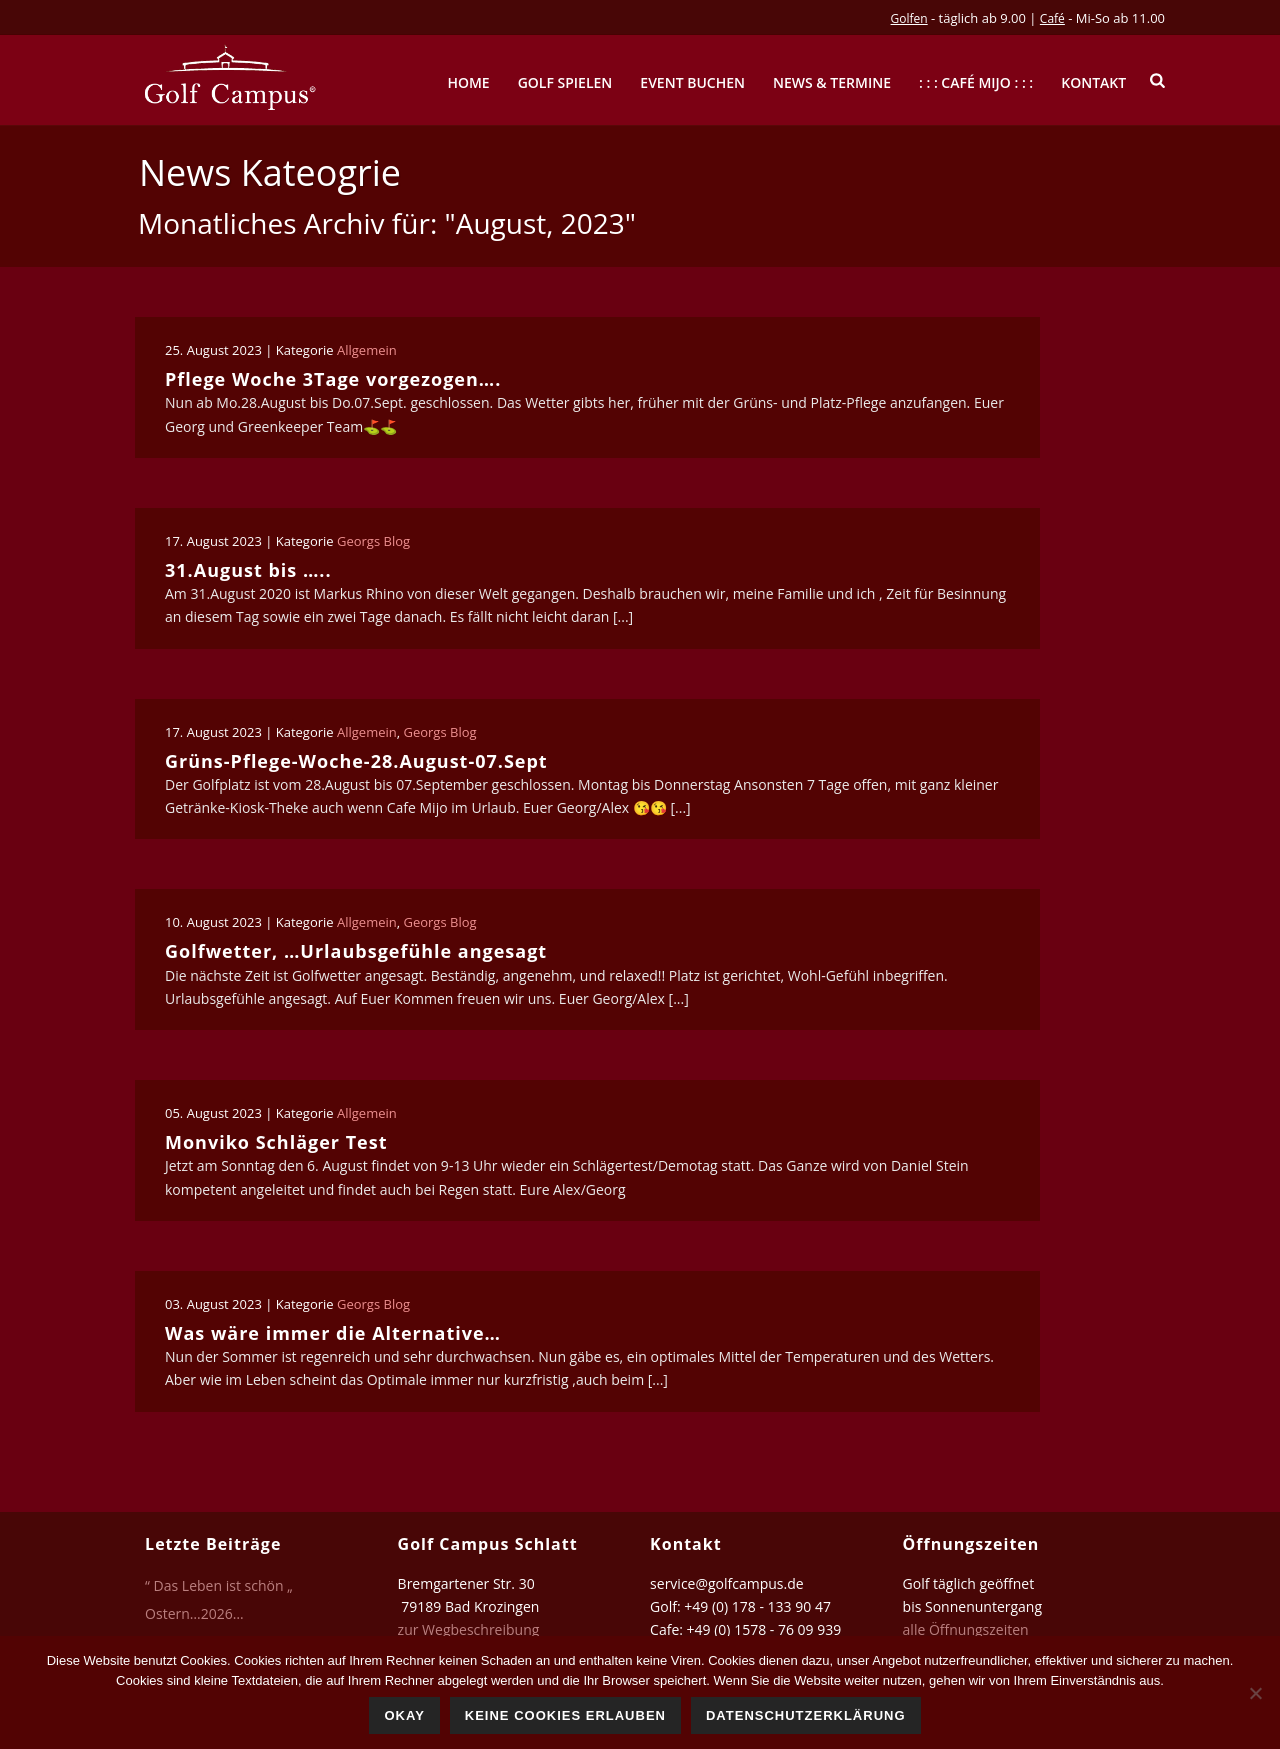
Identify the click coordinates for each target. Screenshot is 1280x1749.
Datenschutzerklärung (806, 1715)
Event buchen (692, 82)
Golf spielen (565, 82)
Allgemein (367, 350)
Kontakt (1093, 82)
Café (1052, 18)
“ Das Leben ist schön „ (219, 1586)
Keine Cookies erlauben (565, 1715)
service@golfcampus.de (727, 1583)
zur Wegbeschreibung (470, 1629)
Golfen (909, 18)
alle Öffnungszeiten (966, 1629)
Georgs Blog (373, 541)
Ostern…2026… (194, 1614)
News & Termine (832, 82)
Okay (404, 1715)
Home (468, 82)
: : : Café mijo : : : (976, 82)
